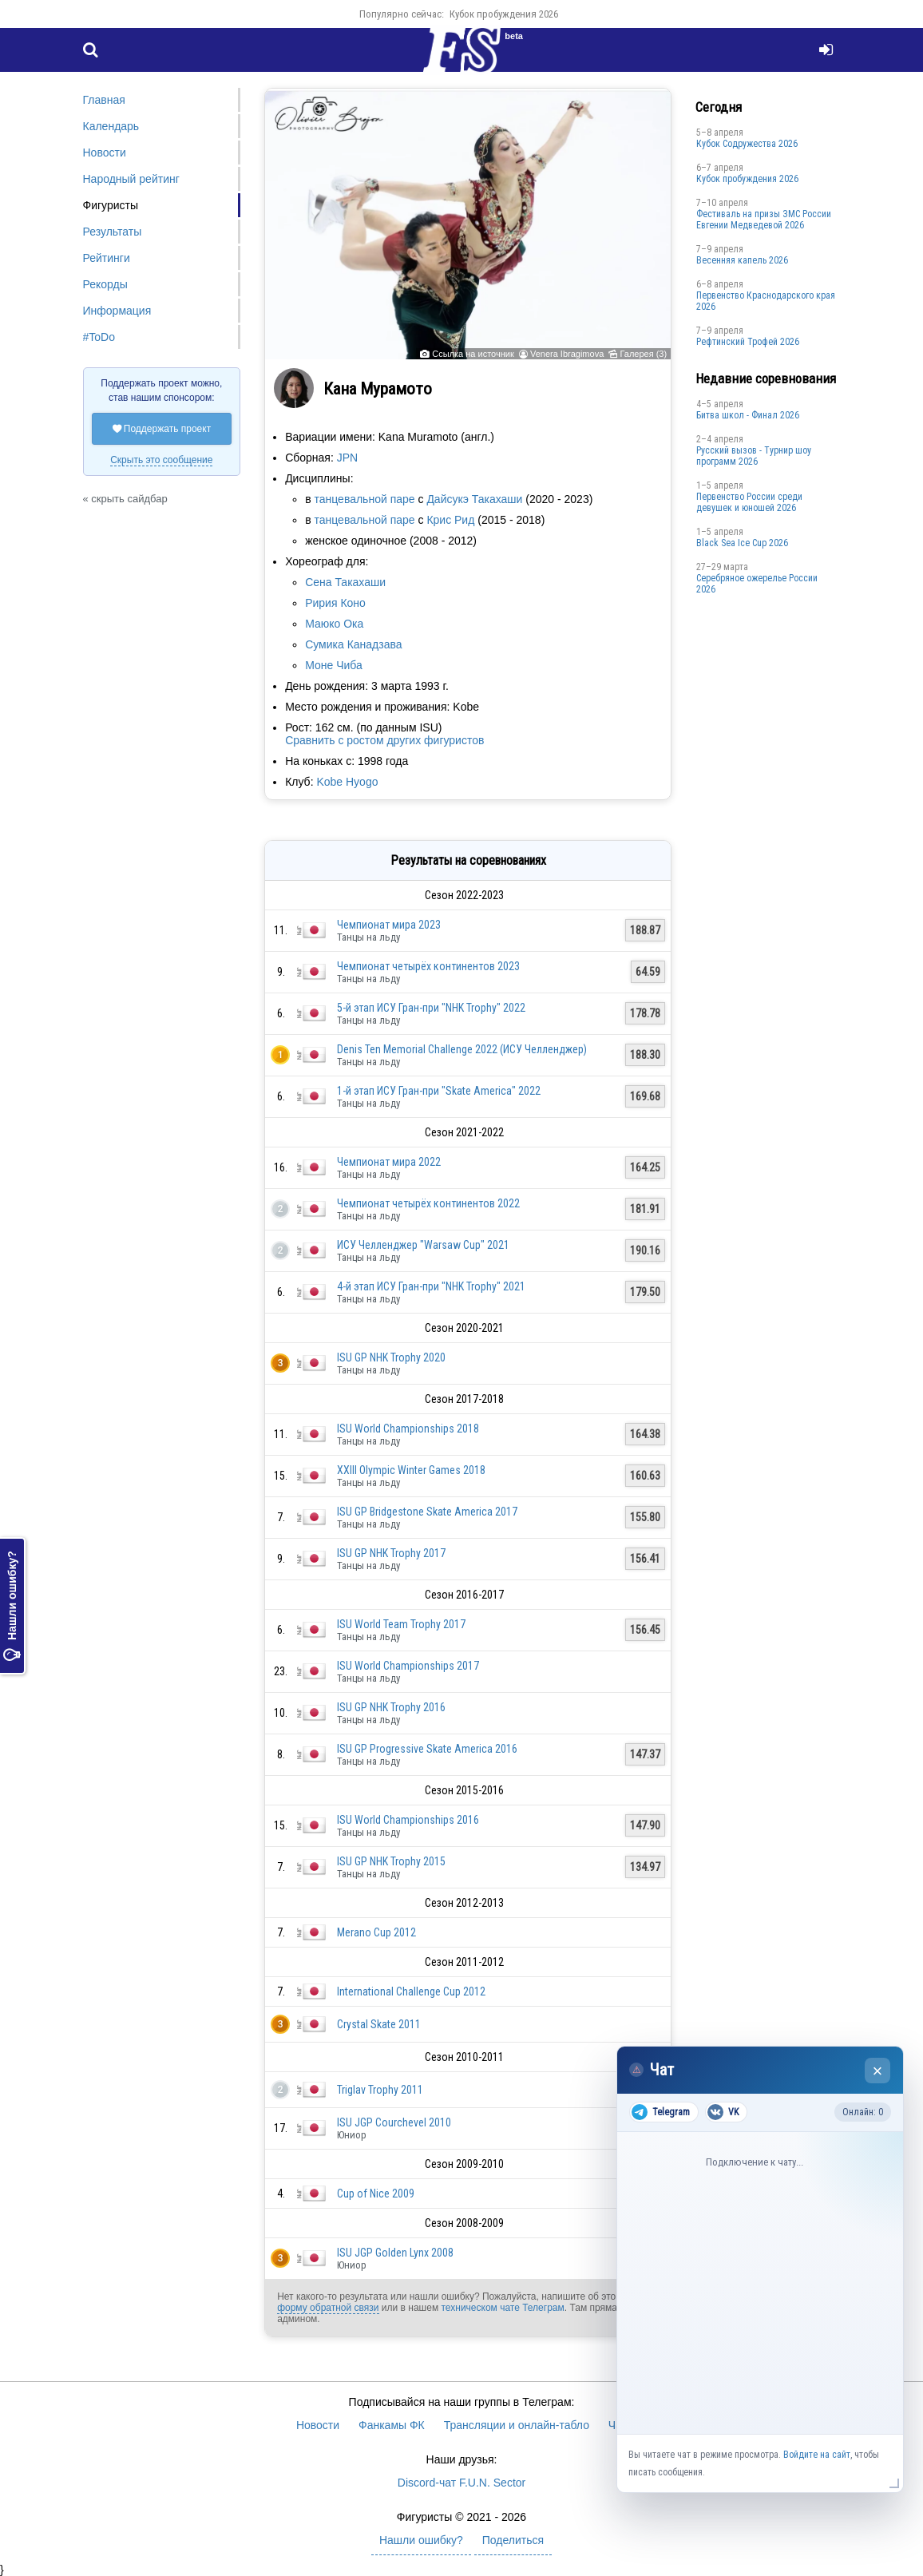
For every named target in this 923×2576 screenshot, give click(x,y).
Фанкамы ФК (392, 2425)
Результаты (112, 231)
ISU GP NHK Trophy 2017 (391, 1553)
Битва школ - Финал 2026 (747, 415)
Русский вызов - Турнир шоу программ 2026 (753, 456)
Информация (117, 310)
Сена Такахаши (345, 582)
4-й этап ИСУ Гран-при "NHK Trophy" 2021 (431, 1286)
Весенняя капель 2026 (742, 260)
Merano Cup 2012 (376, 1932)
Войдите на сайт (816, 2454)
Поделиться (513, 2540)
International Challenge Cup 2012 (411, 1991)
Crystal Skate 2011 (379, 2024)
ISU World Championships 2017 (408, 1665)
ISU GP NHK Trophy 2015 (391, 1861)
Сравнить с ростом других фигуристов (384, 740)
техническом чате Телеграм (502, 2307)
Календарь (111, 126)
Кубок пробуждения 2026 (504, 14)
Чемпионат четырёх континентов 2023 (428, 966)
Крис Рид (450, 519)
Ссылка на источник (472, 354)
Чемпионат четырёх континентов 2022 (428, 1203)
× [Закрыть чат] (878, 2071)
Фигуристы (111, 205)
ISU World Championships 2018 (408, 1428)
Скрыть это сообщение (161, 460)
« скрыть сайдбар (125, 499)
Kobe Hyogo (347, 781)
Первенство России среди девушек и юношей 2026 (749, 502)
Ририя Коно (335, 602)
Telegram (661, 2112)
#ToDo (99, 337)
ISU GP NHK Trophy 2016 (391, 1707)
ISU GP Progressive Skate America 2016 (427, 1748)
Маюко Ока (334, 623)
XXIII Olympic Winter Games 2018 (411, 1470)
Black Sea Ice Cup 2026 (742, 543)
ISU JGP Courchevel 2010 (394, 2122)
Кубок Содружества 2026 (747, 143)
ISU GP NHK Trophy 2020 (391, 1357)
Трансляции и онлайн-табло (516, 2425)
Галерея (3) (643, 354)
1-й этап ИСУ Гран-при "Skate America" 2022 (439, 1090)
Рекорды (105, 284)
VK (723, 2112)
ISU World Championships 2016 (408, 1819)
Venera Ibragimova (567, 354)
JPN (347, 457)
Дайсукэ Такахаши (474, 499)
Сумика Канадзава (353, 644)
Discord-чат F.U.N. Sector (461, 2482)
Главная (104, 99)
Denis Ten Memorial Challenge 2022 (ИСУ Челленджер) (462, 1049)
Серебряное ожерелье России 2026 (757, 584)
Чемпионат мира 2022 (389, 1161)
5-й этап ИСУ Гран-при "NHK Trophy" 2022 (431, 1007)
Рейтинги (106, 258)
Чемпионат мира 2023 (389, 924)
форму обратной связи (327, 2307)
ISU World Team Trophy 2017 (401, 1624)
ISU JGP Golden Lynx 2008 (395, 2252)
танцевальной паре (364, 499)
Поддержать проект (162, 428)
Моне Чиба (333, 665)
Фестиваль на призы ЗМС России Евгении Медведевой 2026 (763, 219)
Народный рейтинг (131, 178)
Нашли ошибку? (12, 1606)
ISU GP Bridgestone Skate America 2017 (427, 1511)
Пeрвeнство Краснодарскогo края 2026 (765, 301)
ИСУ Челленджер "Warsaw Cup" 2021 (423, 1244)
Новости (104, 152)
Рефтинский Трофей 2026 (747, 341)
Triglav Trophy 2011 (380, 2089)
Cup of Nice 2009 (375, 2193)
